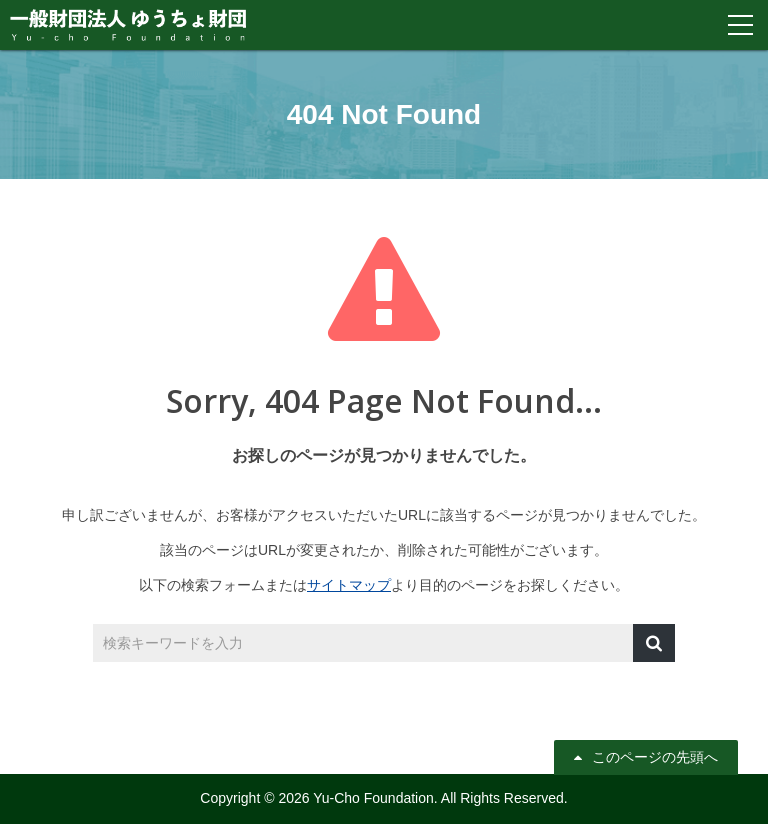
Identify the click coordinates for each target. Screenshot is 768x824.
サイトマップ (349, 585)
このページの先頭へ (655, 757)
